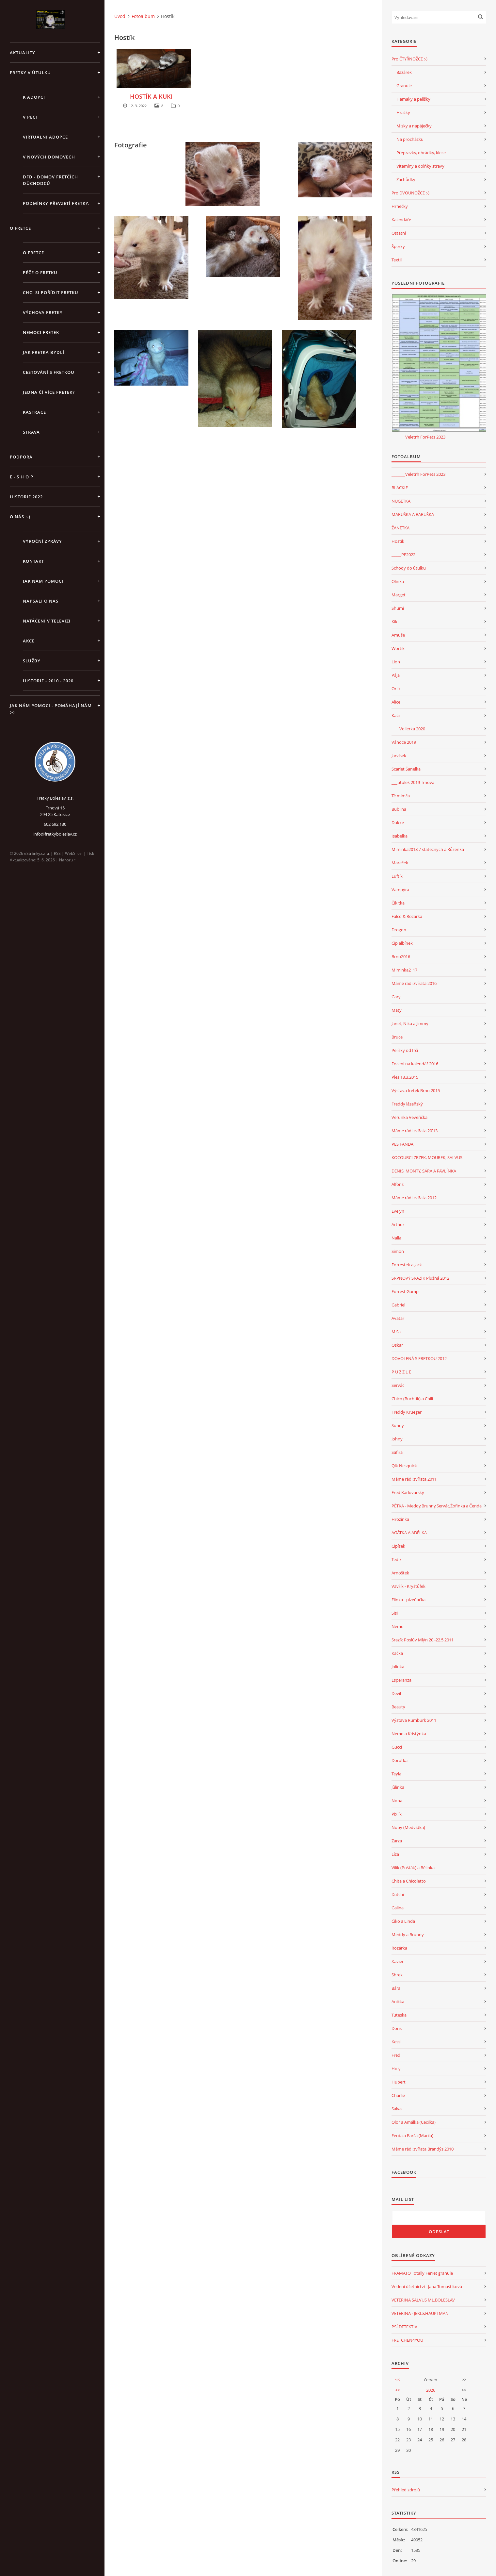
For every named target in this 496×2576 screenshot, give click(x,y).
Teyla (396, 1774)
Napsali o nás (40, 601)
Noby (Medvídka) (408, 1827)
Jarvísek (399, 755)
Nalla (396, 1238)
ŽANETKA (400, 528)
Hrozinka (400, 1519)
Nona (397, 1800)
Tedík (397, 1559)
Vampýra (400, 889)
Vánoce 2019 (404, 742)
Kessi (396, 2042)
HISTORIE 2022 (26, 497)
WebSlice (73, 853)
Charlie (398, 2095)
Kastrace (34, 412)
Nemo (398, 1626)
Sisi (395, 1613)
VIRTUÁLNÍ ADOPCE (45, 137)
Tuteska (399, 2015)
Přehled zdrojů (406, 2490)
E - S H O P (21, 477)
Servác (398, 1385)
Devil (396, 1693)
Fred (396, 2055)
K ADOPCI (34, 97)
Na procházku (410, 139)
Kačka (397, 1653)
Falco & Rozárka (407, 916)
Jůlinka (398, 1787)
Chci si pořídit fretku (50, 292)
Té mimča (401, 796)
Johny (397, 1439)
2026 (430, 2390)
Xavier (398, 1961)
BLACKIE (400, 487)
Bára (396, 1988)
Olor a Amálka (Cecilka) (414, 2122)
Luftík (397, 876)
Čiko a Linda (403, 1921)
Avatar (398, 1318)
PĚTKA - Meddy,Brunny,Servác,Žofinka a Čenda (437, 1506)
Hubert (399, 2082)
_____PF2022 (403, 554)
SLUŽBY (31, 661)
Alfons (398, 1184)
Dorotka (400, 1760)
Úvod (119, 16)
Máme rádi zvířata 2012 (414, 1198)
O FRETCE (20, 228)
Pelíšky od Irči (405, 1050)
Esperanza (401, 1680)
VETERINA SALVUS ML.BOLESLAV (423, 2300)
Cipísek (398, 1546)
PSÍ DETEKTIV (404, 2327)
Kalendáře (401, 220)
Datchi (398, 1894)
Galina (398, 1908)
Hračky (403, 112)
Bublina (399, 809)
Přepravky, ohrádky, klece (421, 153)
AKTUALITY (22, 53)
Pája (396, 675)
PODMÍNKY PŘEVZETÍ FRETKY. (56, 203)
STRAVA (31, 432)
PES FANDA (402, 1144)
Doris (397, 2028)
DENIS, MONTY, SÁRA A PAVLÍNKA (424, 1171)
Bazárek (404, 72)
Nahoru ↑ (67, 860)
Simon (398, 1251)
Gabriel (398, 1305)
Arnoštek (400, 1573)
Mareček (400, 863)
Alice (396, 702)
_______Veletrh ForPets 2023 (418, 437)
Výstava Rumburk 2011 (414, 1720)
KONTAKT (33, 561)
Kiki (395, 621)
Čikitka (398, 903)
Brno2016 (401, 956)
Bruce (397, 1037)
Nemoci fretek (41, 332)
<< (397, 2380)
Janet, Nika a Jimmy (410, 1023)
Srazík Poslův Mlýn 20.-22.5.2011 (423, 1640)
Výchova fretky (43, 312)
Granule (404, 86)
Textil (397, 260)
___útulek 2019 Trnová (413, 782)
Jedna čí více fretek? (49, 392)
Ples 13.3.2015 (405, 1077)
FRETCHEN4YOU (407, 2340)
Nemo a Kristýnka (409, 1734)
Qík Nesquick (404, 1466)
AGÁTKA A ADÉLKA (409, 1533)
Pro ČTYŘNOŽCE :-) (409, 59)
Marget (399, 595)
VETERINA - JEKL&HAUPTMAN (420, 2313)
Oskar (397, 1345)
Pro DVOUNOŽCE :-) (410, 193)
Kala (396, 715)
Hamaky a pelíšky (413, 99)
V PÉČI (30, 117)
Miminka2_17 (404, 970)
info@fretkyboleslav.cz (55, 834)
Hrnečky (400, 206)
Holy (396, 2068)
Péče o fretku (40, 272)
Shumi (398, 608)
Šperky (398, 246)
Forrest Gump (405, 1291)
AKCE (29, 641)
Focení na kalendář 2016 (415, 1064)
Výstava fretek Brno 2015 (416, 1090)
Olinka (398, 581)
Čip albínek (402, 943)
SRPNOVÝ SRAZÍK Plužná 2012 (420, 1278)
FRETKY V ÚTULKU (30, 72)
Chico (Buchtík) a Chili (412, 1399)
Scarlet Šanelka (406, 769)
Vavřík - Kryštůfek (408, 1586)
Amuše (398, 635)
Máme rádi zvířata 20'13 (415, 1131)
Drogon (399, 930)
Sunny (398, 1425)
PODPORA (21, 457)
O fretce (33, 253)
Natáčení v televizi (47, 621)
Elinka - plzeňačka (408, 1600)
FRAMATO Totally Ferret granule (422, 2273)
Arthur (398, 1224)
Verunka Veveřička (409, 1117)
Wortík (398, 648)
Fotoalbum (143, 16)
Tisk (90, 853)
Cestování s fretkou (48, 372)
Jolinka (398, 1667)
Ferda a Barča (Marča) (412, 2135)
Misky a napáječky (414, 126)
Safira (397, 1452)
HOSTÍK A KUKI (151, 96)
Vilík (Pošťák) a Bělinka (413, 1867)
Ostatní (399, 233)
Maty (397, 1010)
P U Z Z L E (401, 1372)
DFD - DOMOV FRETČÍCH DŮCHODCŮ (50, 180)
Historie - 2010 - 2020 (48, 681)
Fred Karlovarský (408, 1492)
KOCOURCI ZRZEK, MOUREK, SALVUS (427, 1157)
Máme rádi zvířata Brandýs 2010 (423, 2149)
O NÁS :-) (20, 517)
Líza (395, 1854)
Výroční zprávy (42, 541)
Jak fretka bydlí (43, 352)
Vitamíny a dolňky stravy (420, 166)
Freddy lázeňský (407, 1104)
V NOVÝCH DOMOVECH (49, 157)
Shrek (397, 1975)
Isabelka (400, 836)
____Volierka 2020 (408, 729)
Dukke (398, 822)
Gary (396, 997)
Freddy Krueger (407, 1412)
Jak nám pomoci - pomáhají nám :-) (51, 709)
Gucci (397, 1747)
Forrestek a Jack (407, 1265)
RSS (57, 853)
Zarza (397, 1841)
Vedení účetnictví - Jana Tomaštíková (427, 2286)
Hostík (398, 541)
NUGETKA (401, 501)
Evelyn (398, 1211)
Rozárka (399, 1948)
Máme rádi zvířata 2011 (414, 1479)
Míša (396, 1332)
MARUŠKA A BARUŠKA (413, 514)
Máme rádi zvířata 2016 (414, 983)
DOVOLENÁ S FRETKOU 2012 (419, 1358)
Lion (396, 662)
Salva (397, 2109)
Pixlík (397, 1814)
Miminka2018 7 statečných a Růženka (428, 849)
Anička (398, 2001)
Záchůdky (405, 179)
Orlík (396, 688)
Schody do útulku (409, 568)
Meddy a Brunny (408, 1934)
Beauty (398, 1707)
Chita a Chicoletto (409, 1881)
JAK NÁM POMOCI (43, 581)
